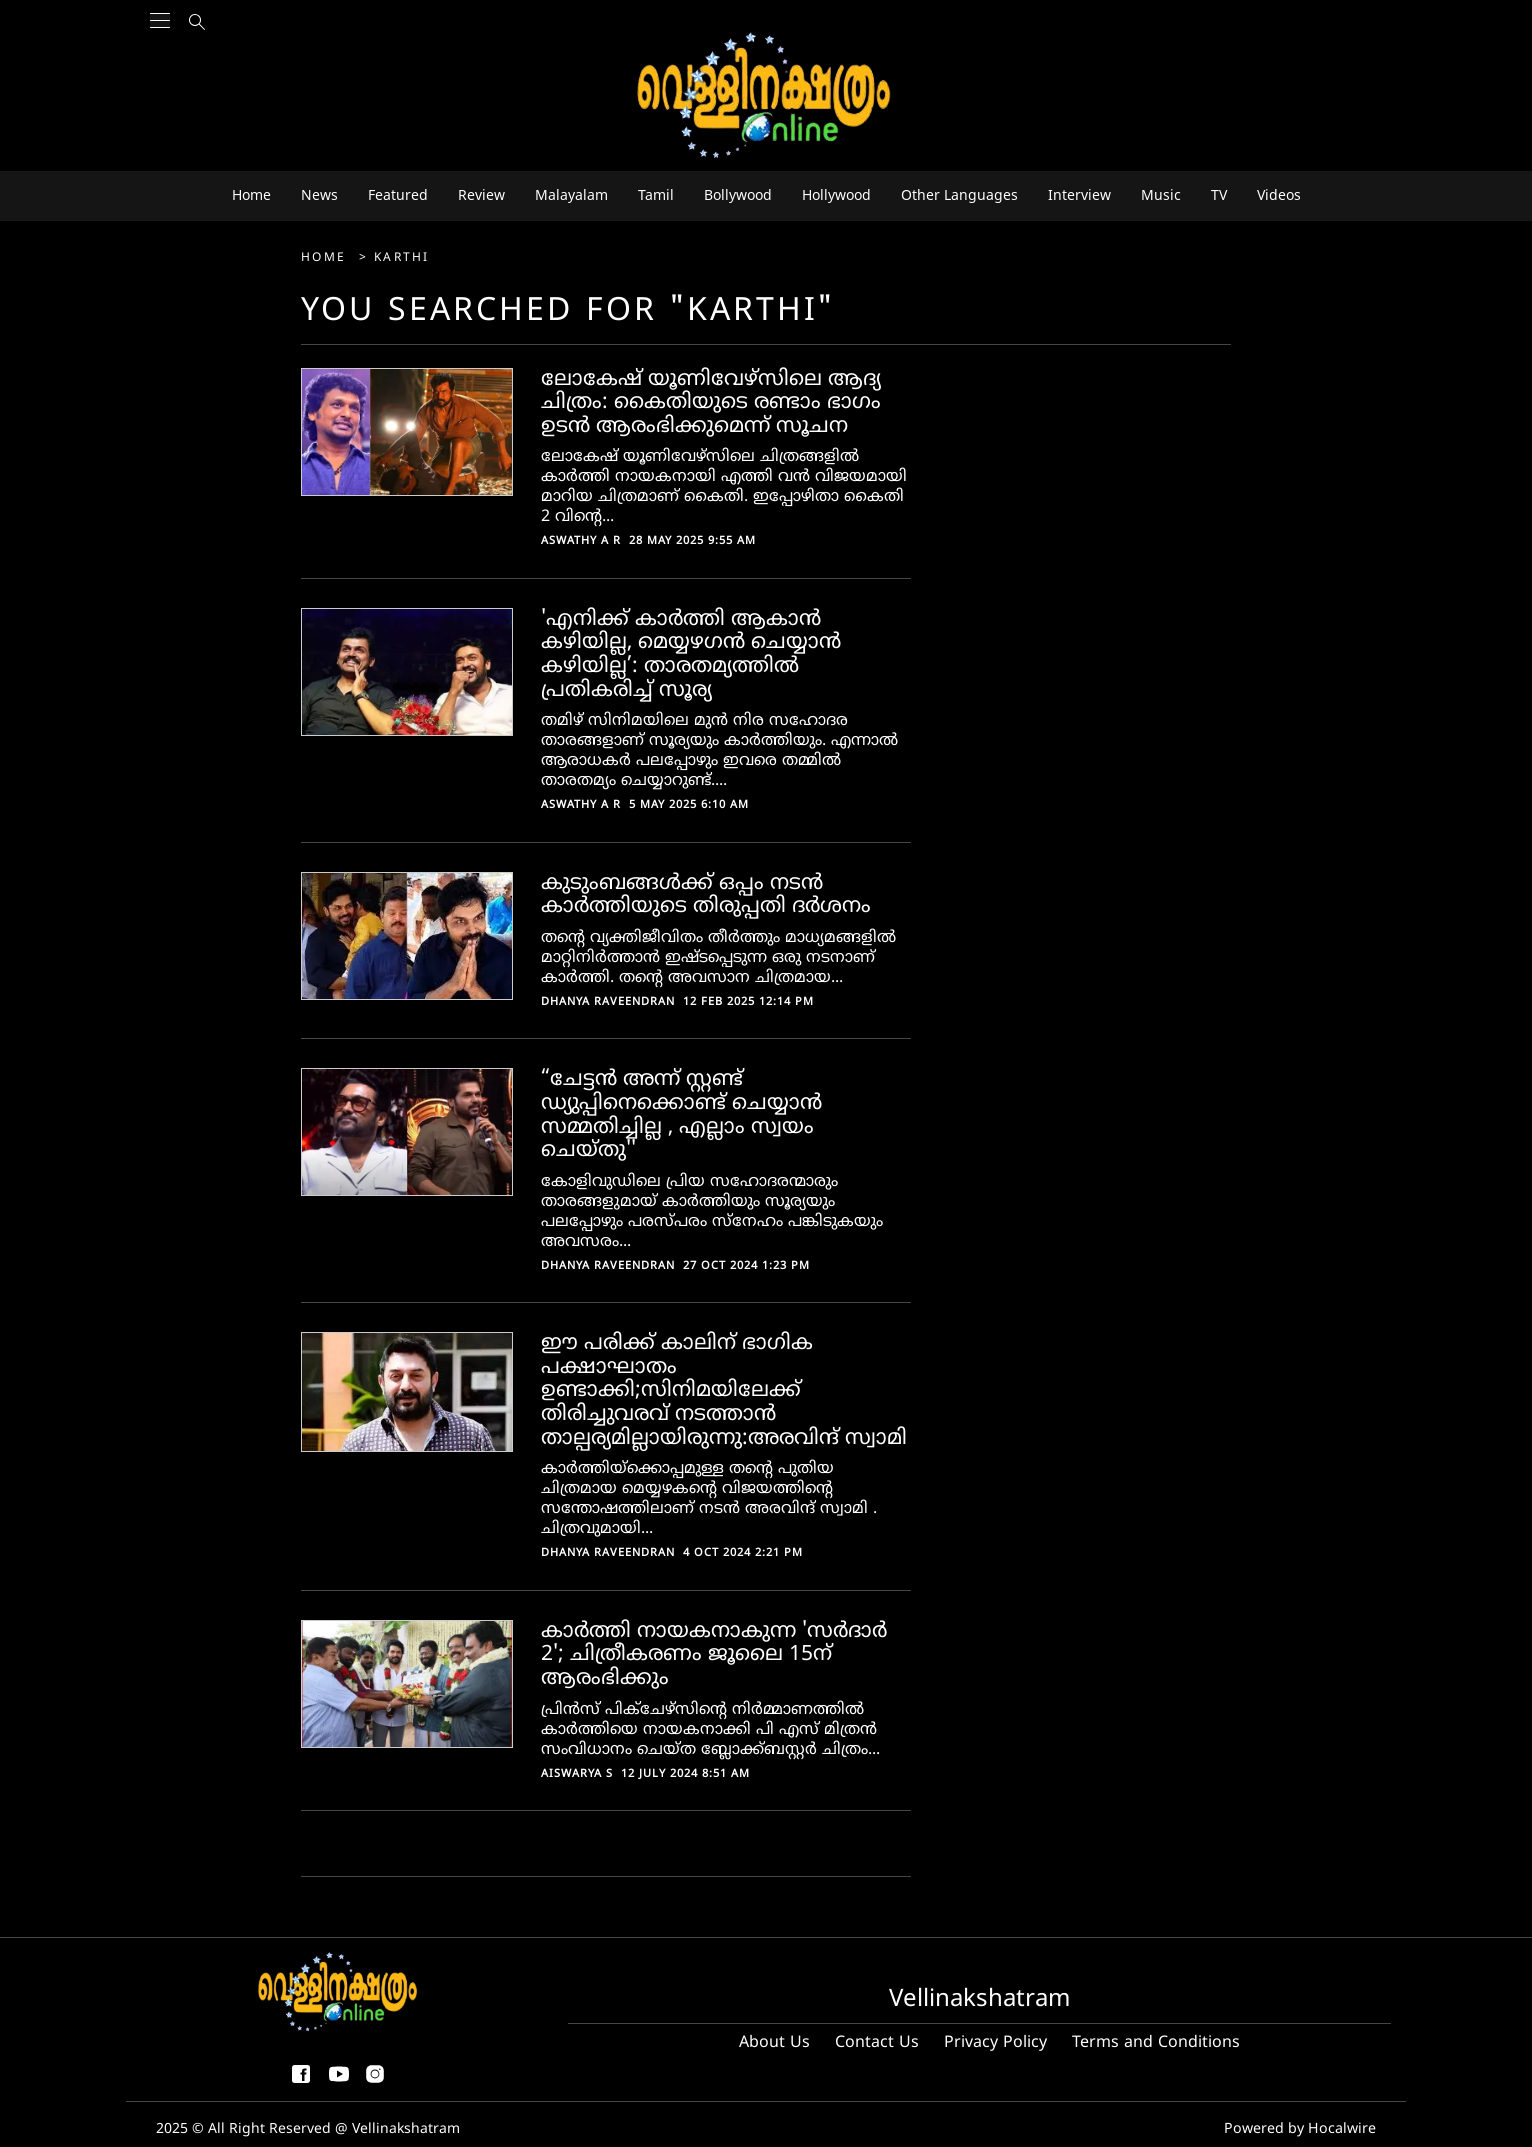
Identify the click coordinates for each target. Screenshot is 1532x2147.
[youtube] (339, 2082)
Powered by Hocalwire (1302, 2128)
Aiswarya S (577, 1774)
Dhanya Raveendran (608, 1002)
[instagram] (375, 2082)
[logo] (766, 96)
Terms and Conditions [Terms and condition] (1156, 2043)
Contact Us (877, 2043)
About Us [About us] (774, 2043)
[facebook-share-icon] (301, 2082)
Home (326, 258)
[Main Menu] (160, 60)
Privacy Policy (995, 2043)
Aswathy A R (581, 541)
